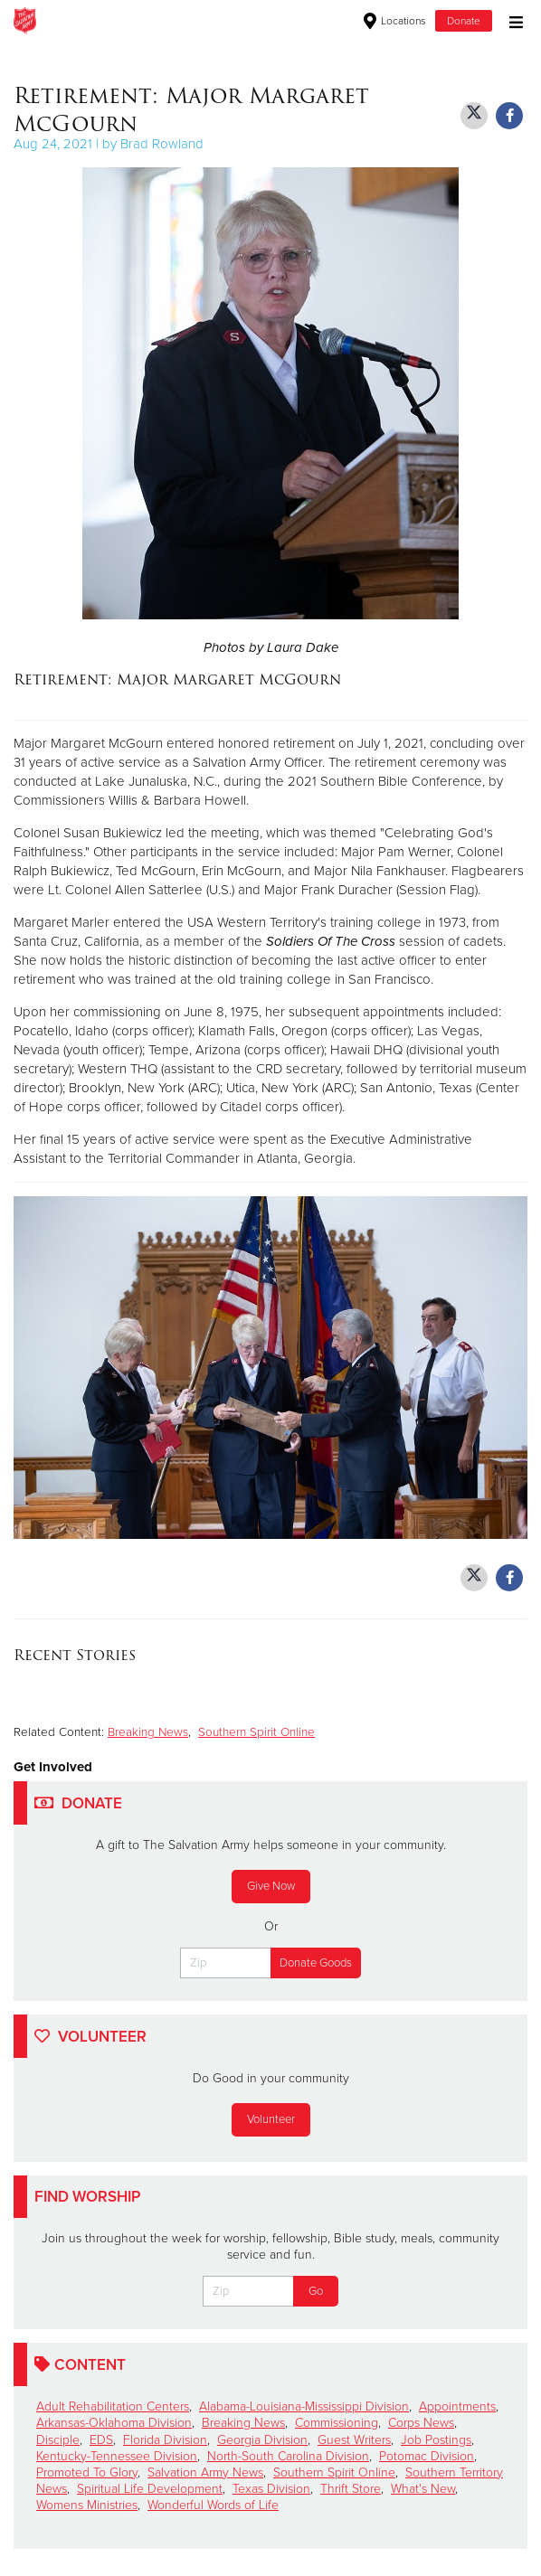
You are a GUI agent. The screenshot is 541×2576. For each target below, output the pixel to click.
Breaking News (148, 1732)
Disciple (58, 2440)
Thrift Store (350, 2488)
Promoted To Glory (87, 2472)
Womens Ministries (87, 2505)
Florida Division (165, 2440)
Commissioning (336, 2422)
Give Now (271, 1886)
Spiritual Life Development (150, 2488)
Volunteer (271, 2119)
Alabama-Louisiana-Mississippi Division (304, 2406)
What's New (423, 2488)
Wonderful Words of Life (213, 2505)
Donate (463, 20)
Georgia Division (262, 2440)
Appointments (457, 2406)
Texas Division (271, 2488)
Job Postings (436, 2440)
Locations (395, 21)
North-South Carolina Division (288, 2456)
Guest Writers (354, 2440)
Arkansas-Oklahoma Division (114, 2422)
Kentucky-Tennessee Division (116, 2456)
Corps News (421, 2422)
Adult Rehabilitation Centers (112, 2406)
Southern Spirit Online (256, 1732)
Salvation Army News (205, 2472)
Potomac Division (426, 2456)
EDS (101, 2440)
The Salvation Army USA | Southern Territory (200, 21)
